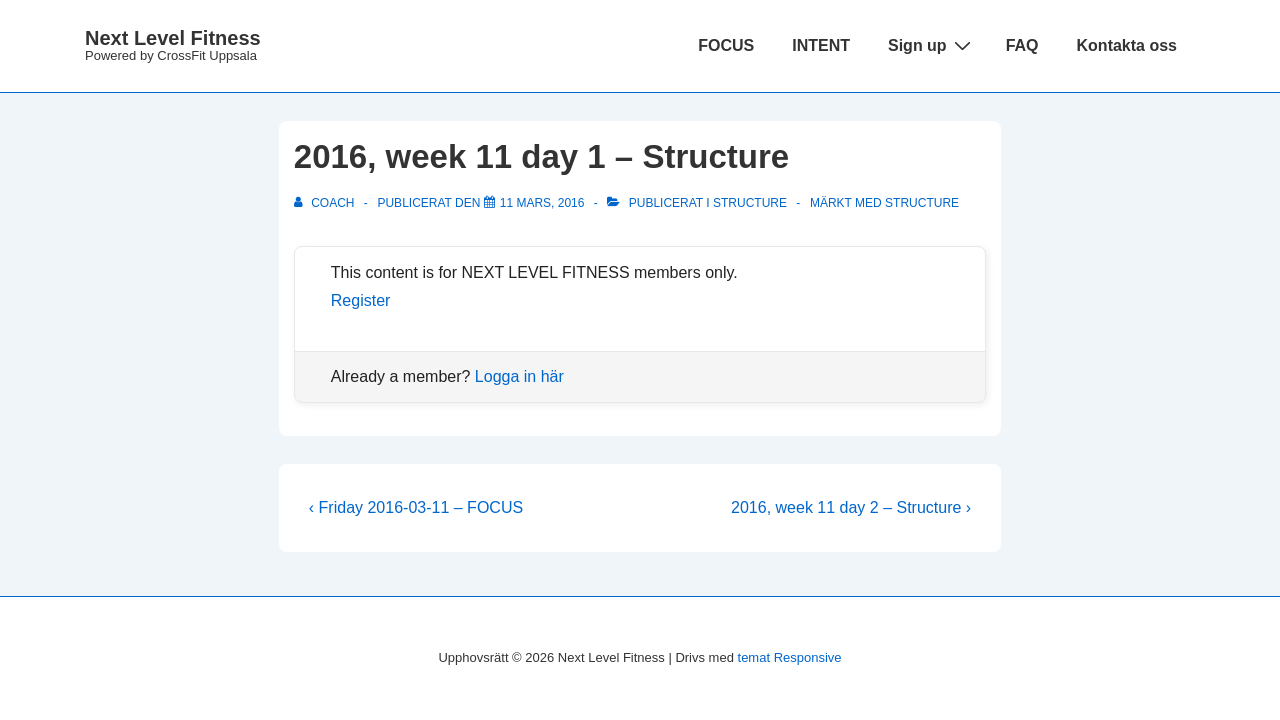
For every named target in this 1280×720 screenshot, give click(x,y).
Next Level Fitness (173, 38)
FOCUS (726, 45)
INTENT (821, 45)
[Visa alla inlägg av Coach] (326, 203)
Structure (750, 203)
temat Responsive (790, 657)
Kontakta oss (1127, 45)
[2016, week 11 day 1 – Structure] (542, 203)
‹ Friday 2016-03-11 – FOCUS (416, 507)
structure (922, 203)
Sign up (932, 45)
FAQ (1022, 45)
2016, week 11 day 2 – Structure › (851, 507)
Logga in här (519, 376)
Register (361, 300)
